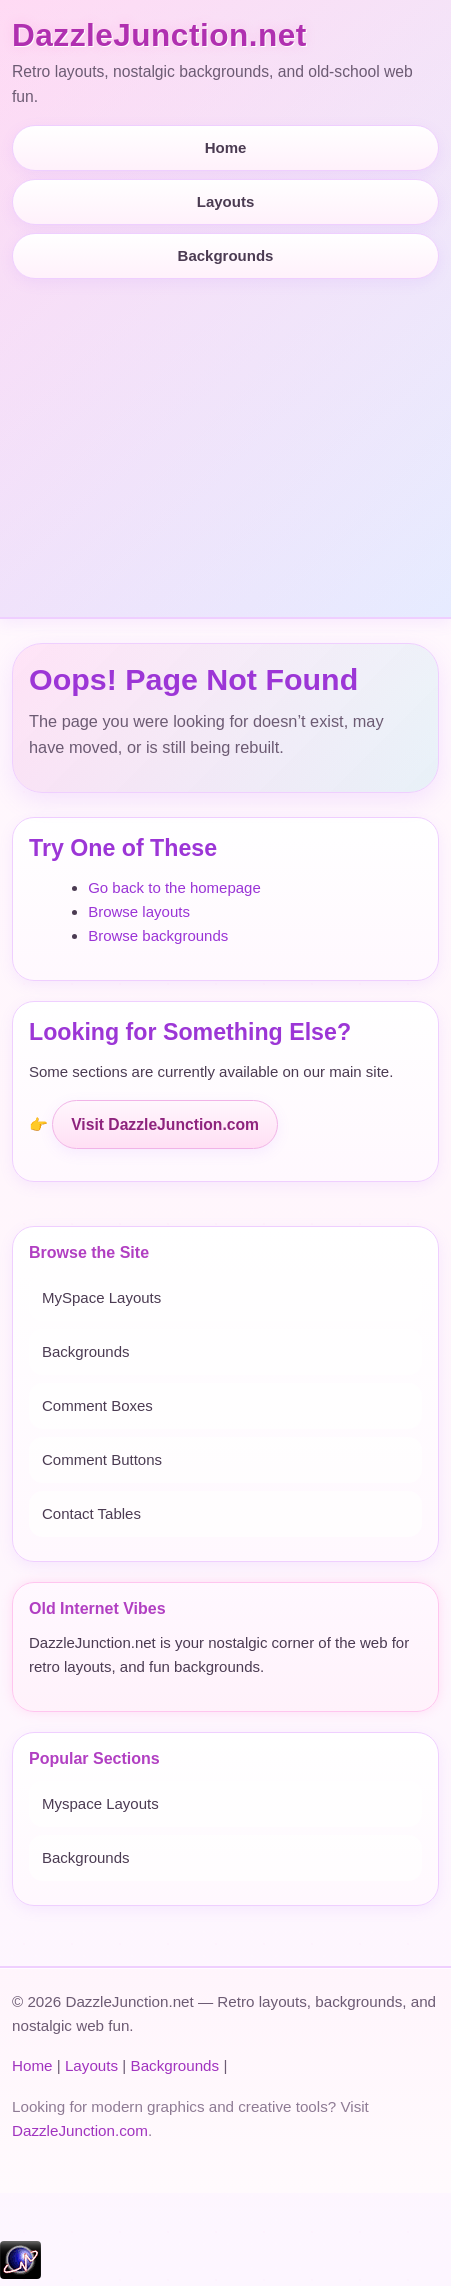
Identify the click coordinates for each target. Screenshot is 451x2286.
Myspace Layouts (100, 1803)
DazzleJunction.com (80, 2130)
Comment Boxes (97, 1405)
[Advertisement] (225, 439)
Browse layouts (139, 911)
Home (226, 147)
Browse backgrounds (158, 935)
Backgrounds (226, 255)
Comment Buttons (102, 1459)
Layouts (226, 201)
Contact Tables (91, 1513)
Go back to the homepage (174, 887)
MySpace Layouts (101, 1297)
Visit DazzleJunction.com (165, 1124)
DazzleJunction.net (159, 35)
